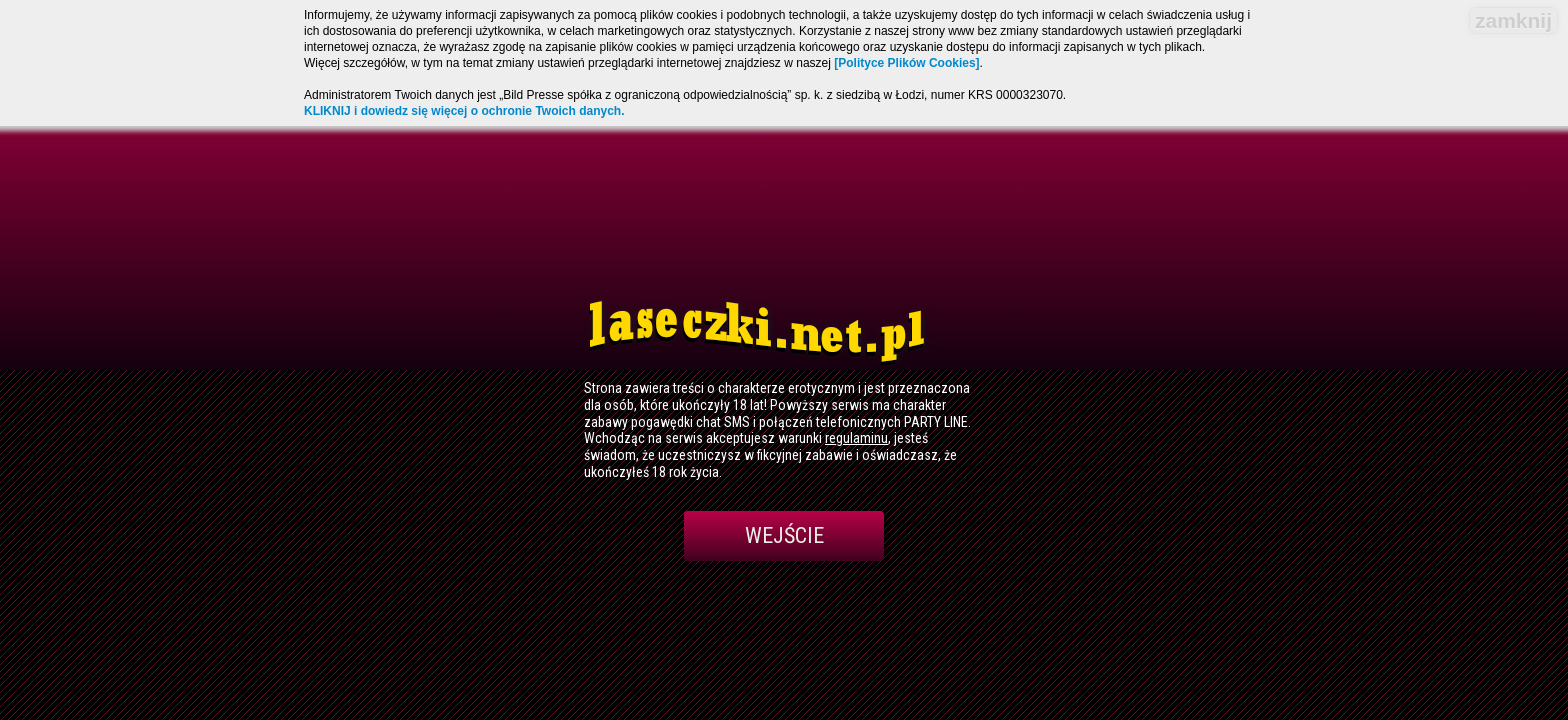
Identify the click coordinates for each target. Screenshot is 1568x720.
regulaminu (856, 438)
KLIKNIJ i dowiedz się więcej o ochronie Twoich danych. (464, 111)
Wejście (784, 535)
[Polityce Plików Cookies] (906, 63)
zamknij (1513, 20)
